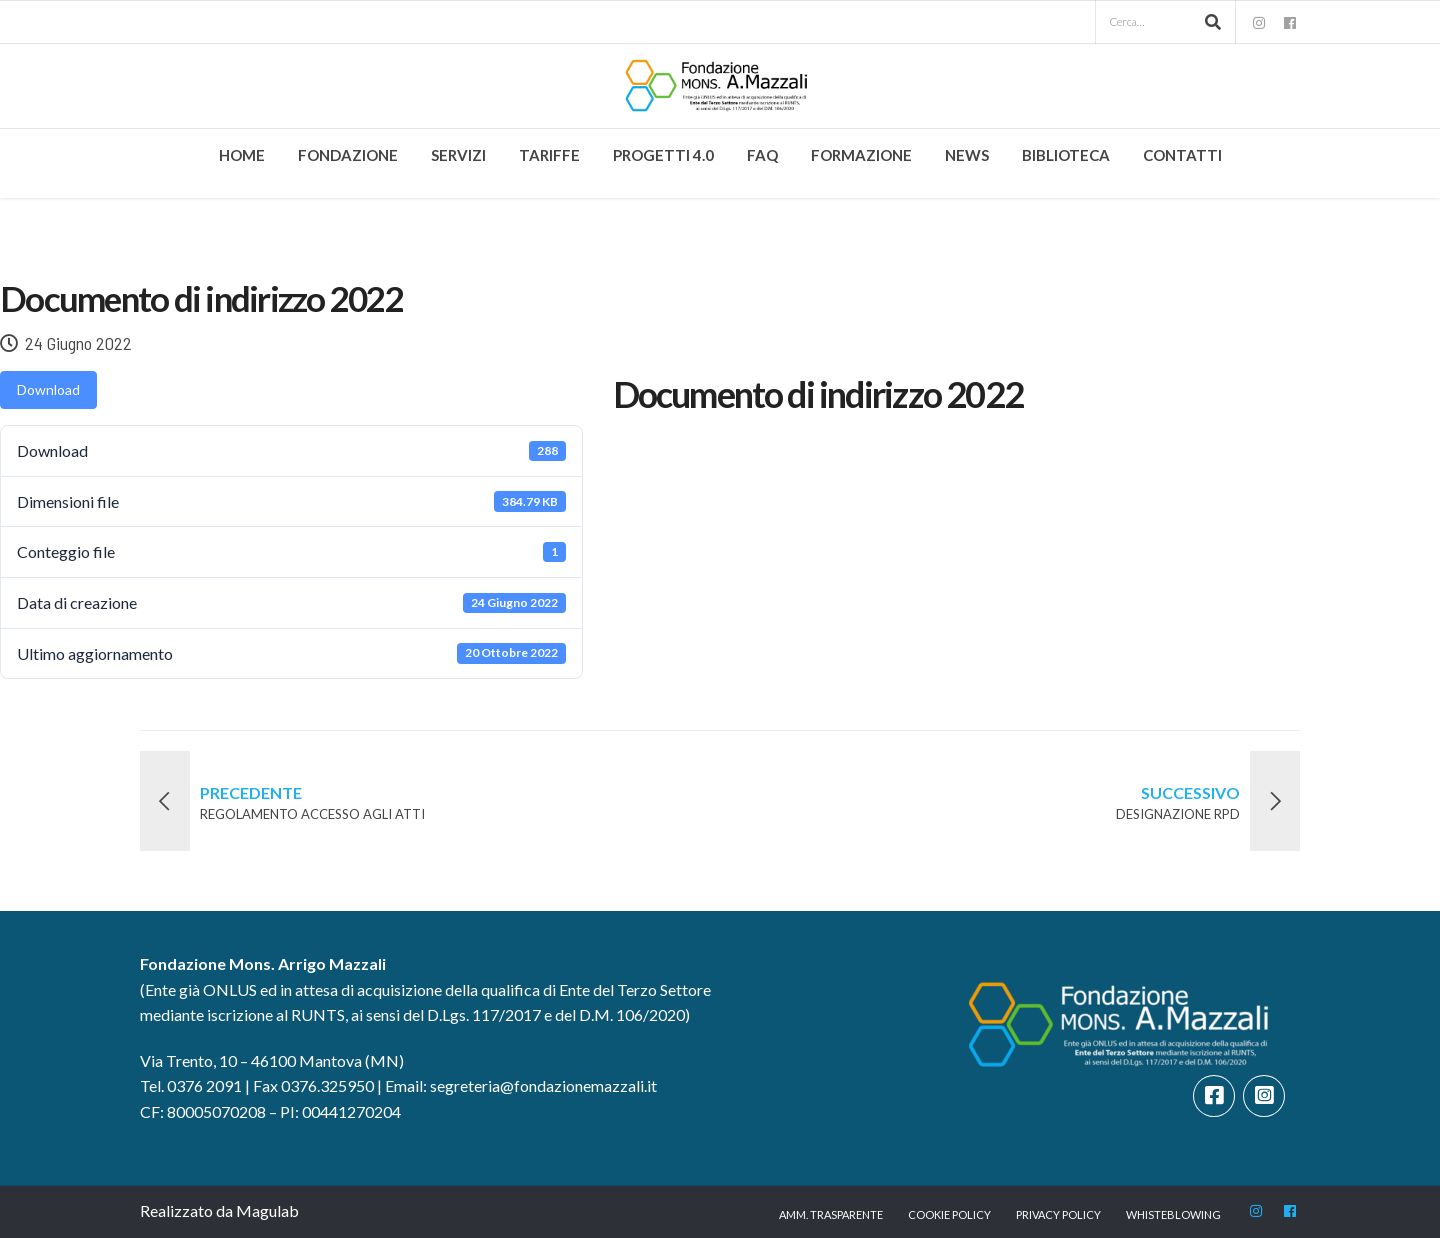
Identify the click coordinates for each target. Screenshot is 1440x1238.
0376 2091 (204, 1085)
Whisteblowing (1173, 1214)
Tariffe (549, 155)
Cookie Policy (949, 1214)
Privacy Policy (1058, 1214)
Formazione (861, 155)
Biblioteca (1066, 155)
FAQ (762, 155)
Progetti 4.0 (663, 155)
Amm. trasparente (831, 1214)
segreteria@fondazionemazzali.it (543, 1085)
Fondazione (348, 155)
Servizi (458, 155)
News (967, 155)
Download (48, 389)
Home (242, 155)
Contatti (1182, 155)
